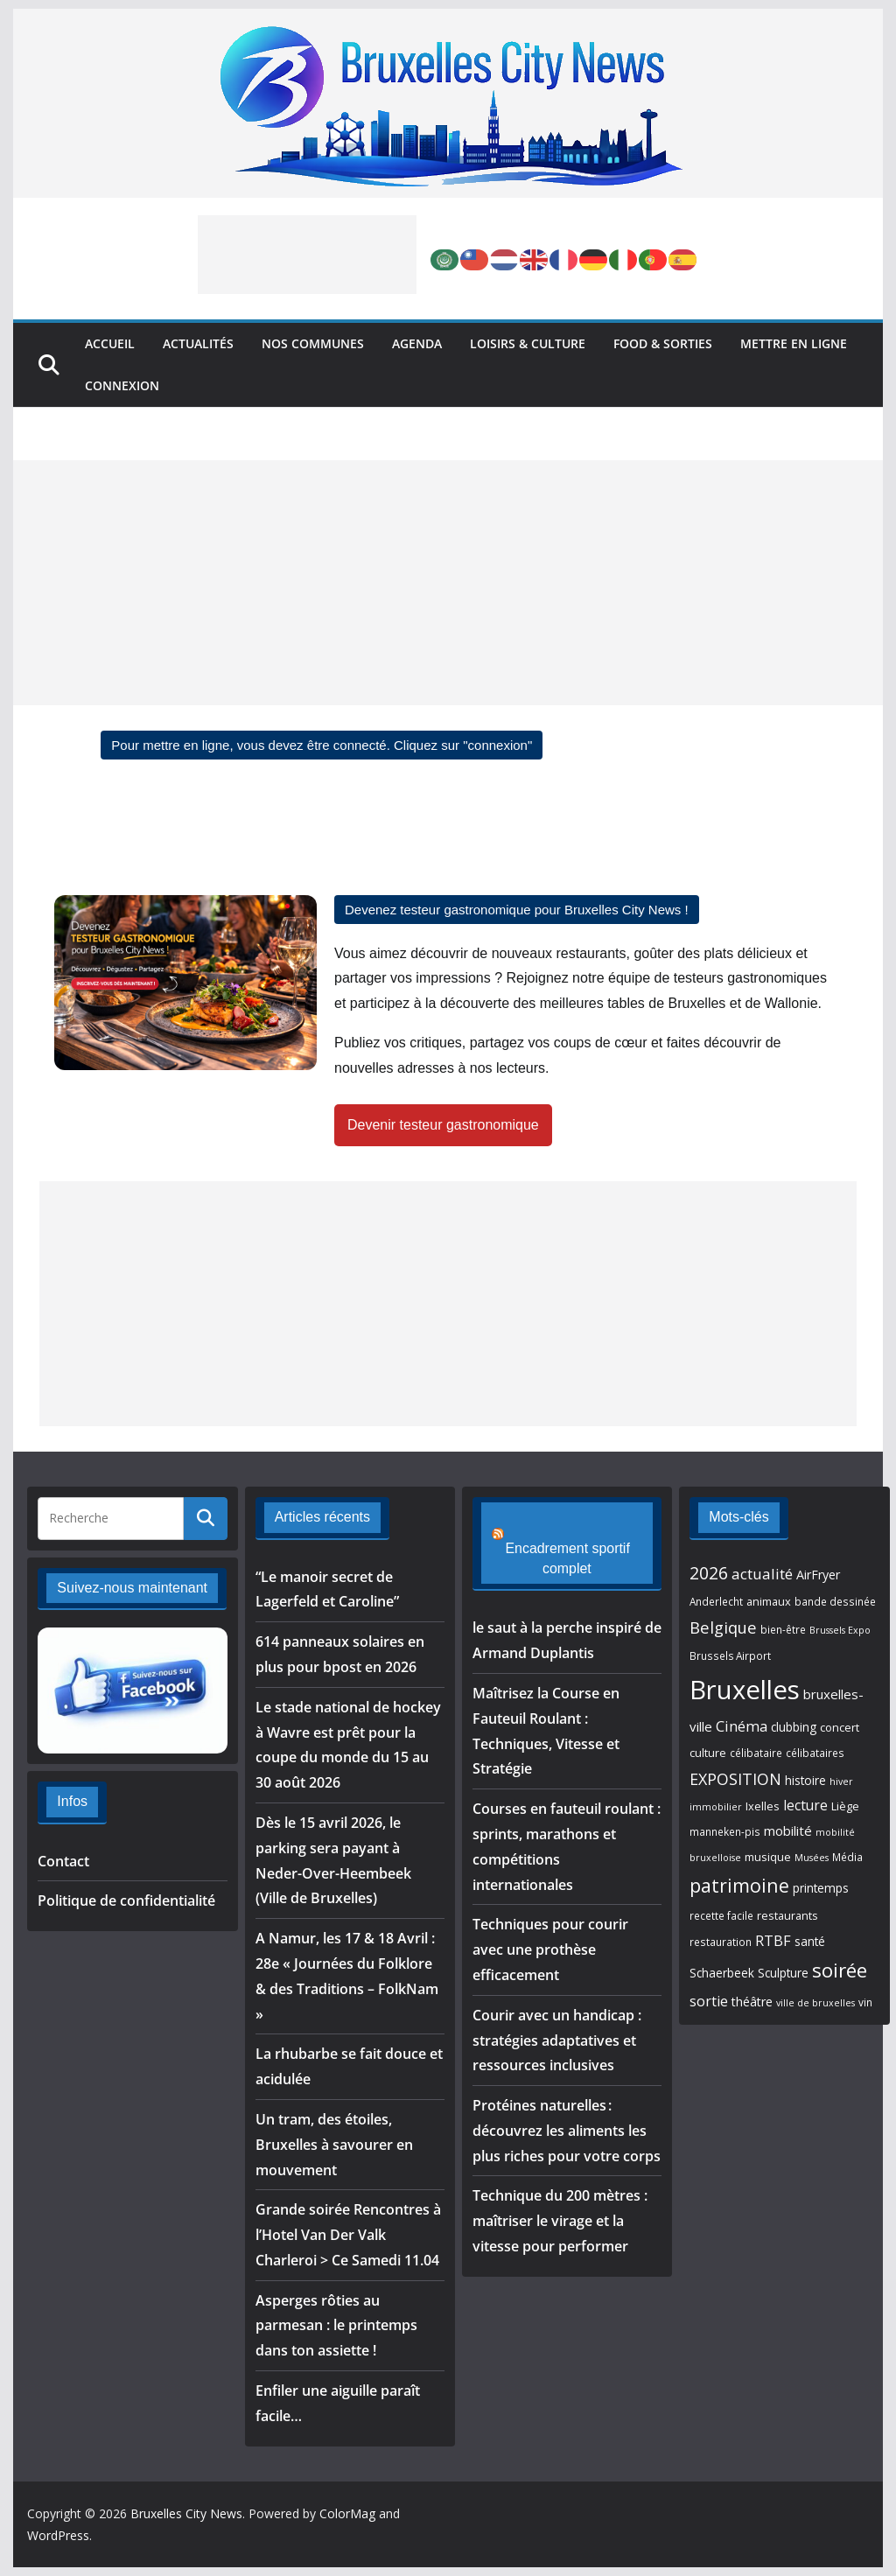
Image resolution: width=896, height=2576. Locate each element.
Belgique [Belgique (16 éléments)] (723, 1627)
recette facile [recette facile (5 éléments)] (721, 1915)
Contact (63, 1861)
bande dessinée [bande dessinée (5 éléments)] (835, 1601)
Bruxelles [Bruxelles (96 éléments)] (745, 1689)
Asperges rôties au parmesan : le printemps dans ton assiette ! (336, 2326)
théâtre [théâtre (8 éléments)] (752, 2001)
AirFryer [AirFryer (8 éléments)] (818, 1574)
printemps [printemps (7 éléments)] (821, 1888)
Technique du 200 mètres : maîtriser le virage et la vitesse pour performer (560, 2201)
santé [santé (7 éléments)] (809, 1942)
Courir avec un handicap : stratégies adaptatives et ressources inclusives (556, 2020)
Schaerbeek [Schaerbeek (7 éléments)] (722, 1973)
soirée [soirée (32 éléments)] (839, 1970)
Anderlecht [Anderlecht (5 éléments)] (716, 1601)
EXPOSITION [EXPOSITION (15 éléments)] (735, 1778)
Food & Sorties (662, 343)
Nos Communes (313, 343)
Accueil (110, 343)
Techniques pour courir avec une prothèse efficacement (550, 1930)
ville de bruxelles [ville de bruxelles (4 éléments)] (815, 2003)
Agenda (417, 343)
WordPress (58, 2535)
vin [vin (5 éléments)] (865, 2002)
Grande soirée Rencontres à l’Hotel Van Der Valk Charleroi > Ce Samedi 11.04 (348, 2235)
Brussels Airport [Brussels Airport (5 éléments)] (730, 1655)
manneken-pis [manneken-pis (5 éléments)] (725, 1831)
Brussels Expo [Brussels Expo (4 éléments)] (840, 1630)
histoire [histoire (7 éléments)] (805, 1780)
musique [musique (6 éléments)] (768, 1857)
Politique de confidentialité (126, 1900)
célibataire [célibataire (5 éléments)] (756, 1753)
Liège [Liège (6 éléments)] (845, 1806)
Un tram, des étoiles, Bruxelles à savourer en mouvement (334, 2145)
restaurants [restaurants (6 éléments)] (787, 1915)
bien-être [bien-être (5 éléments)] (783, 1629)
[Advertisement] (307, 254)
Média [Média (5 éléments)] (847, 1857)
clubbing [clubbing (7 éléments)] (793, 1727)
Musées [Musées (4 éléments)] (811, 1858)
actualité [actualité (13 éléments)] (762, 1574)
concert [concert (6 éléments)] (839, 1727)
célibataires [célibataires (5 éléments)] (815, 1753)
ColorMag (347, 2513)
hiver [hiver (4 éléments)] (841, 1781)
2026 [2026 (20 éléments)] (709, 1573)
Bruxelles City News (186, 2513)
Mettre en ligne (793, 343)
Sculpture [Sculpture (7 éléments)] (783, 1973)
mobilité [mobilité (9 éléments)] (788, 1830)
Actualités (198, 343)
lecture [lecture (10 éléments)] (805, 1805)
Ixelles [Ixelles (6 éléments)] (763, 1806)
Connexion (122, 385)
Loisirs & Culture (527, 343)
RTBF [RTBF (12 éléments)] (773, 1940)
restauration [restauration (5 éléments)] (721, 1942)
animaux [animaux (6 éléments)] (768, 1601)
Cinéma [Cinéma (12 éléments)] (741, 1726)
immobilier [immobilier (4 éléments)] (716, 1807)
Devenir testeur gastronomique (443, 1124)
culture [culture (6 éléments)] (708, 1752)
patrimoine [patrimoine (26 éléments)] (739, 1885)
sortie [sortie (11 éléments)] (709, 2001)
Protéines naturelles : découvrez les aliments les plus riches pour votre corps (566, 2111)
